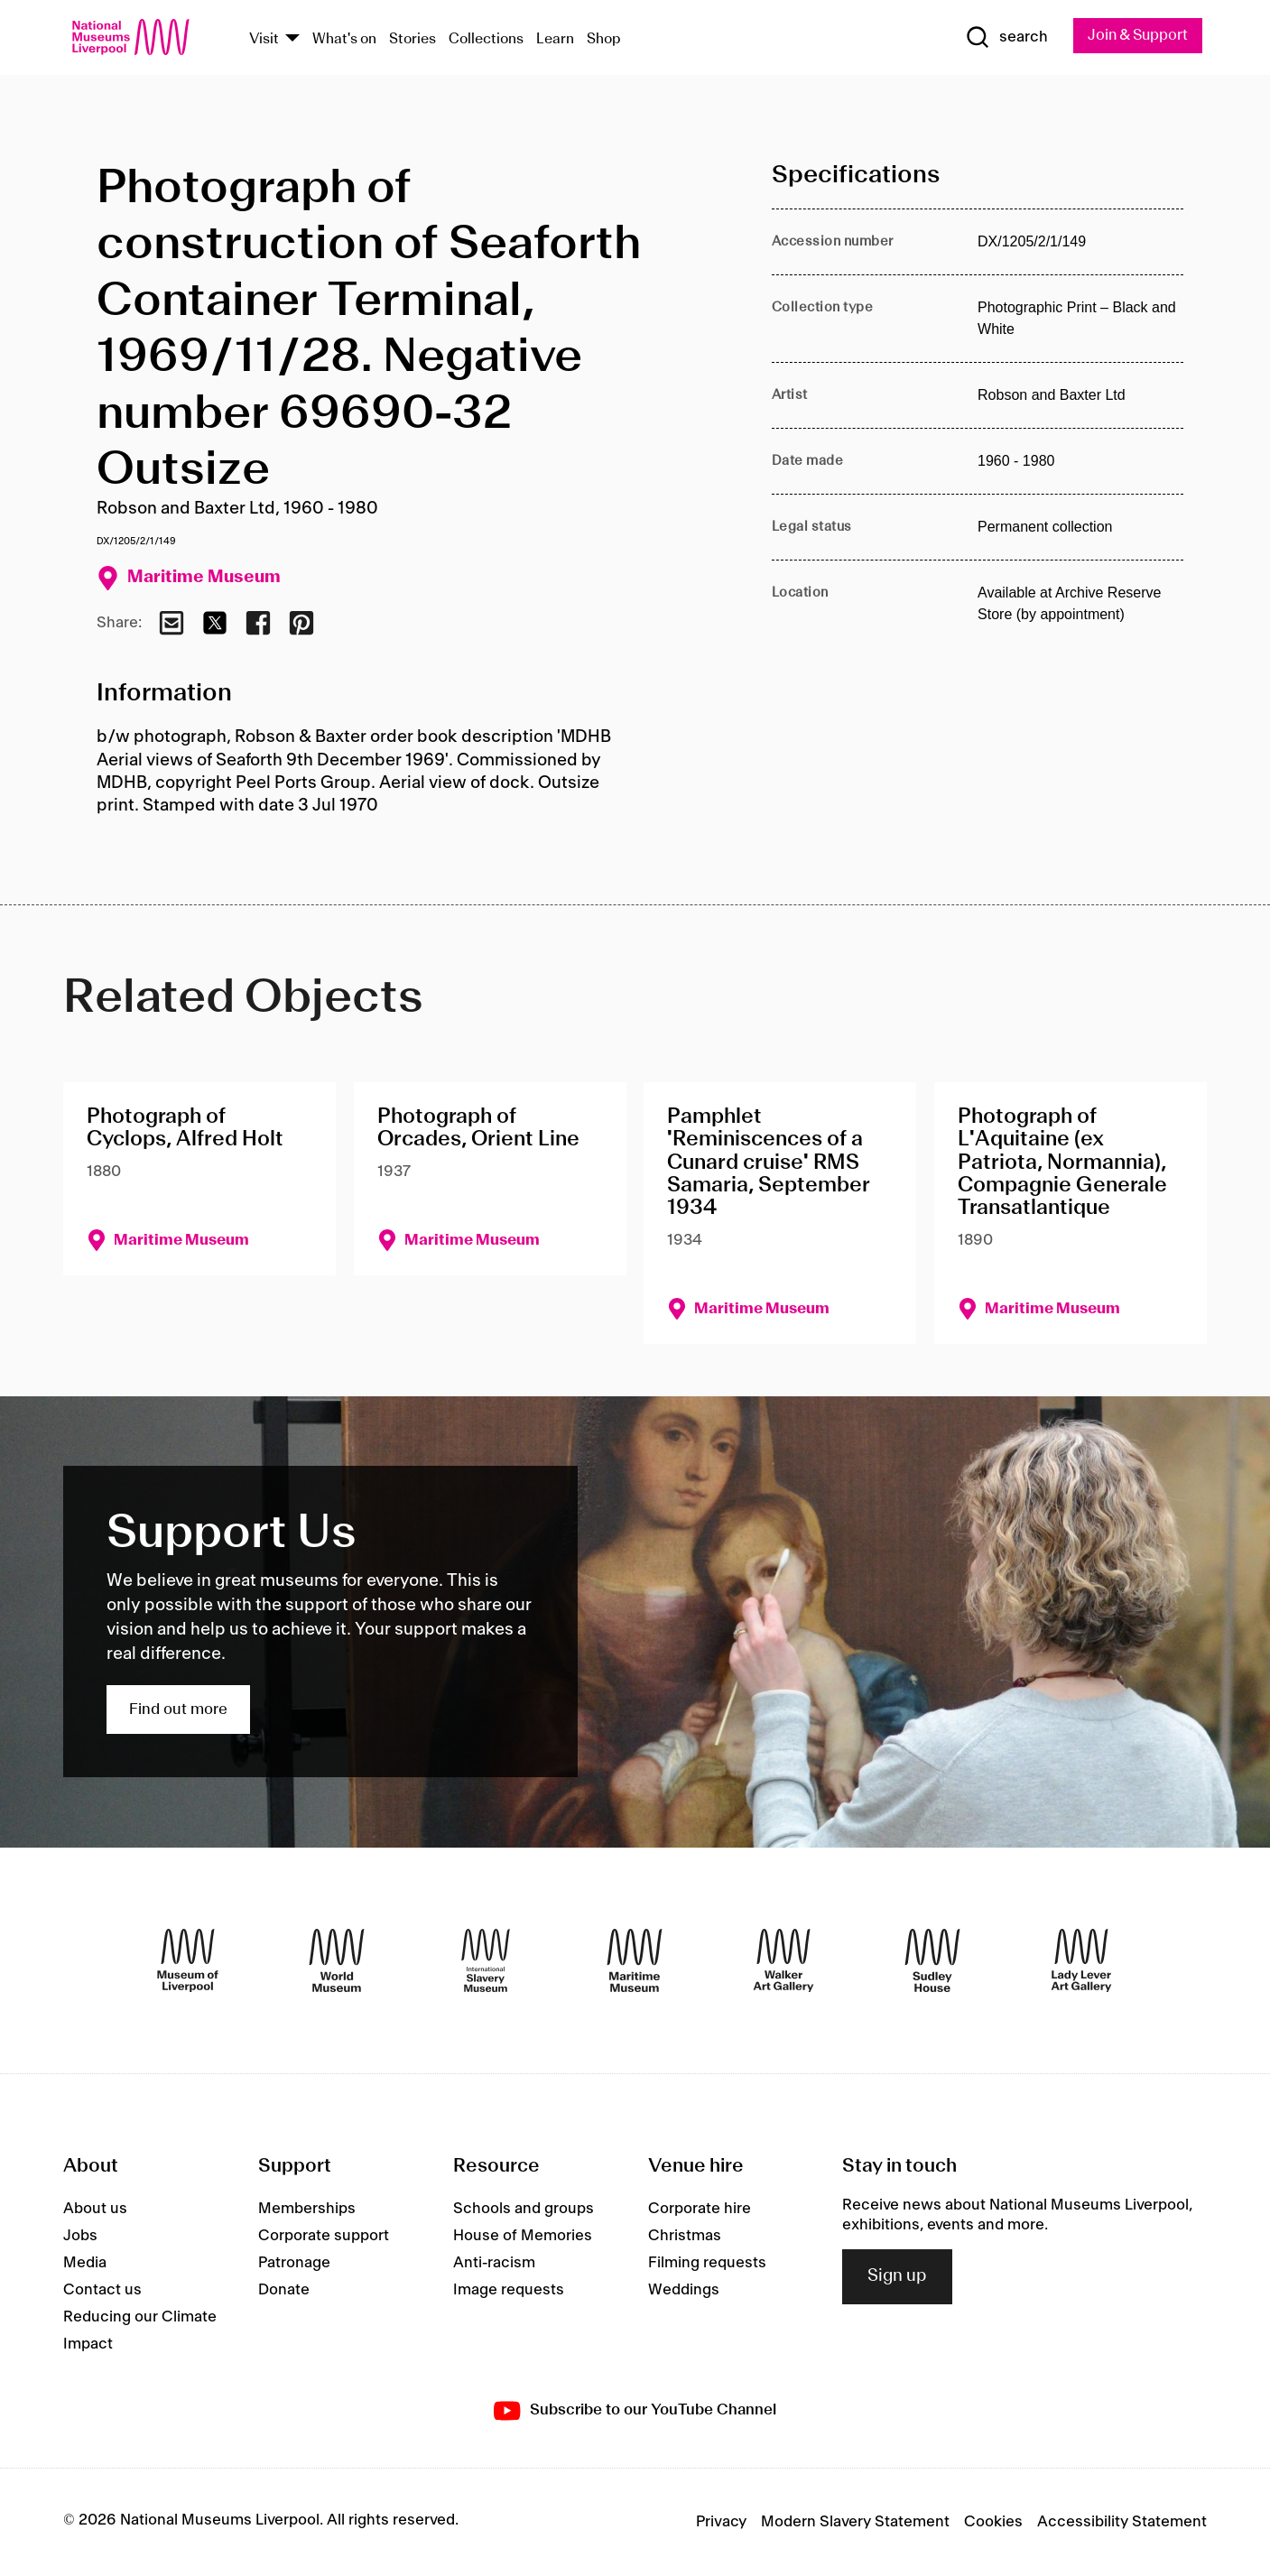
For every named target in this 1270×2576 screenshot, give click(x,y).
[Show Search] (1001, 38)
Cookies (993, 2523)
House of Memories (522, 2236)
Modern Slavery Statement (855, 2523)
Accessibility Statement (1122, 2523)
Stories (412, 39)
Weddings (683, 2290)
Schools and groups (523, 2209)
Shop (604, 39)
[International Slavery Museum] (485, 1961)
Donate (284, 2290)
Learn (555, 39)
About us (95, 2209)
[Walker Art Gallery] (783, 1961)
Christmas (684, 2236)
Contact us (102, 2290)
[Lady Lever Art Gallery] (1081, 1961)
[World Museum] (336, 1961)
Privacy (721, 2523)
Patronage (294, 2263)
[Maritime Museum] (634, 1961)
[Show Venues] (292, 39)
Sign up (897, 2277)
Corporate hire (699, 2209)
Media (85, 2263)
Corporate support (323, 2236)
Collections (486, 39)
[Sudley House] (932, 1961)
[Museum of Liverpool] (187, 1961)
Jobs (80, 2236)
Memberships (307, 2209)
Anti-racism (494, 2263)
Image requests (508, 2290)
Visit (264, 39)
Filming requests (707, 2263)
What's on (344, 39)
